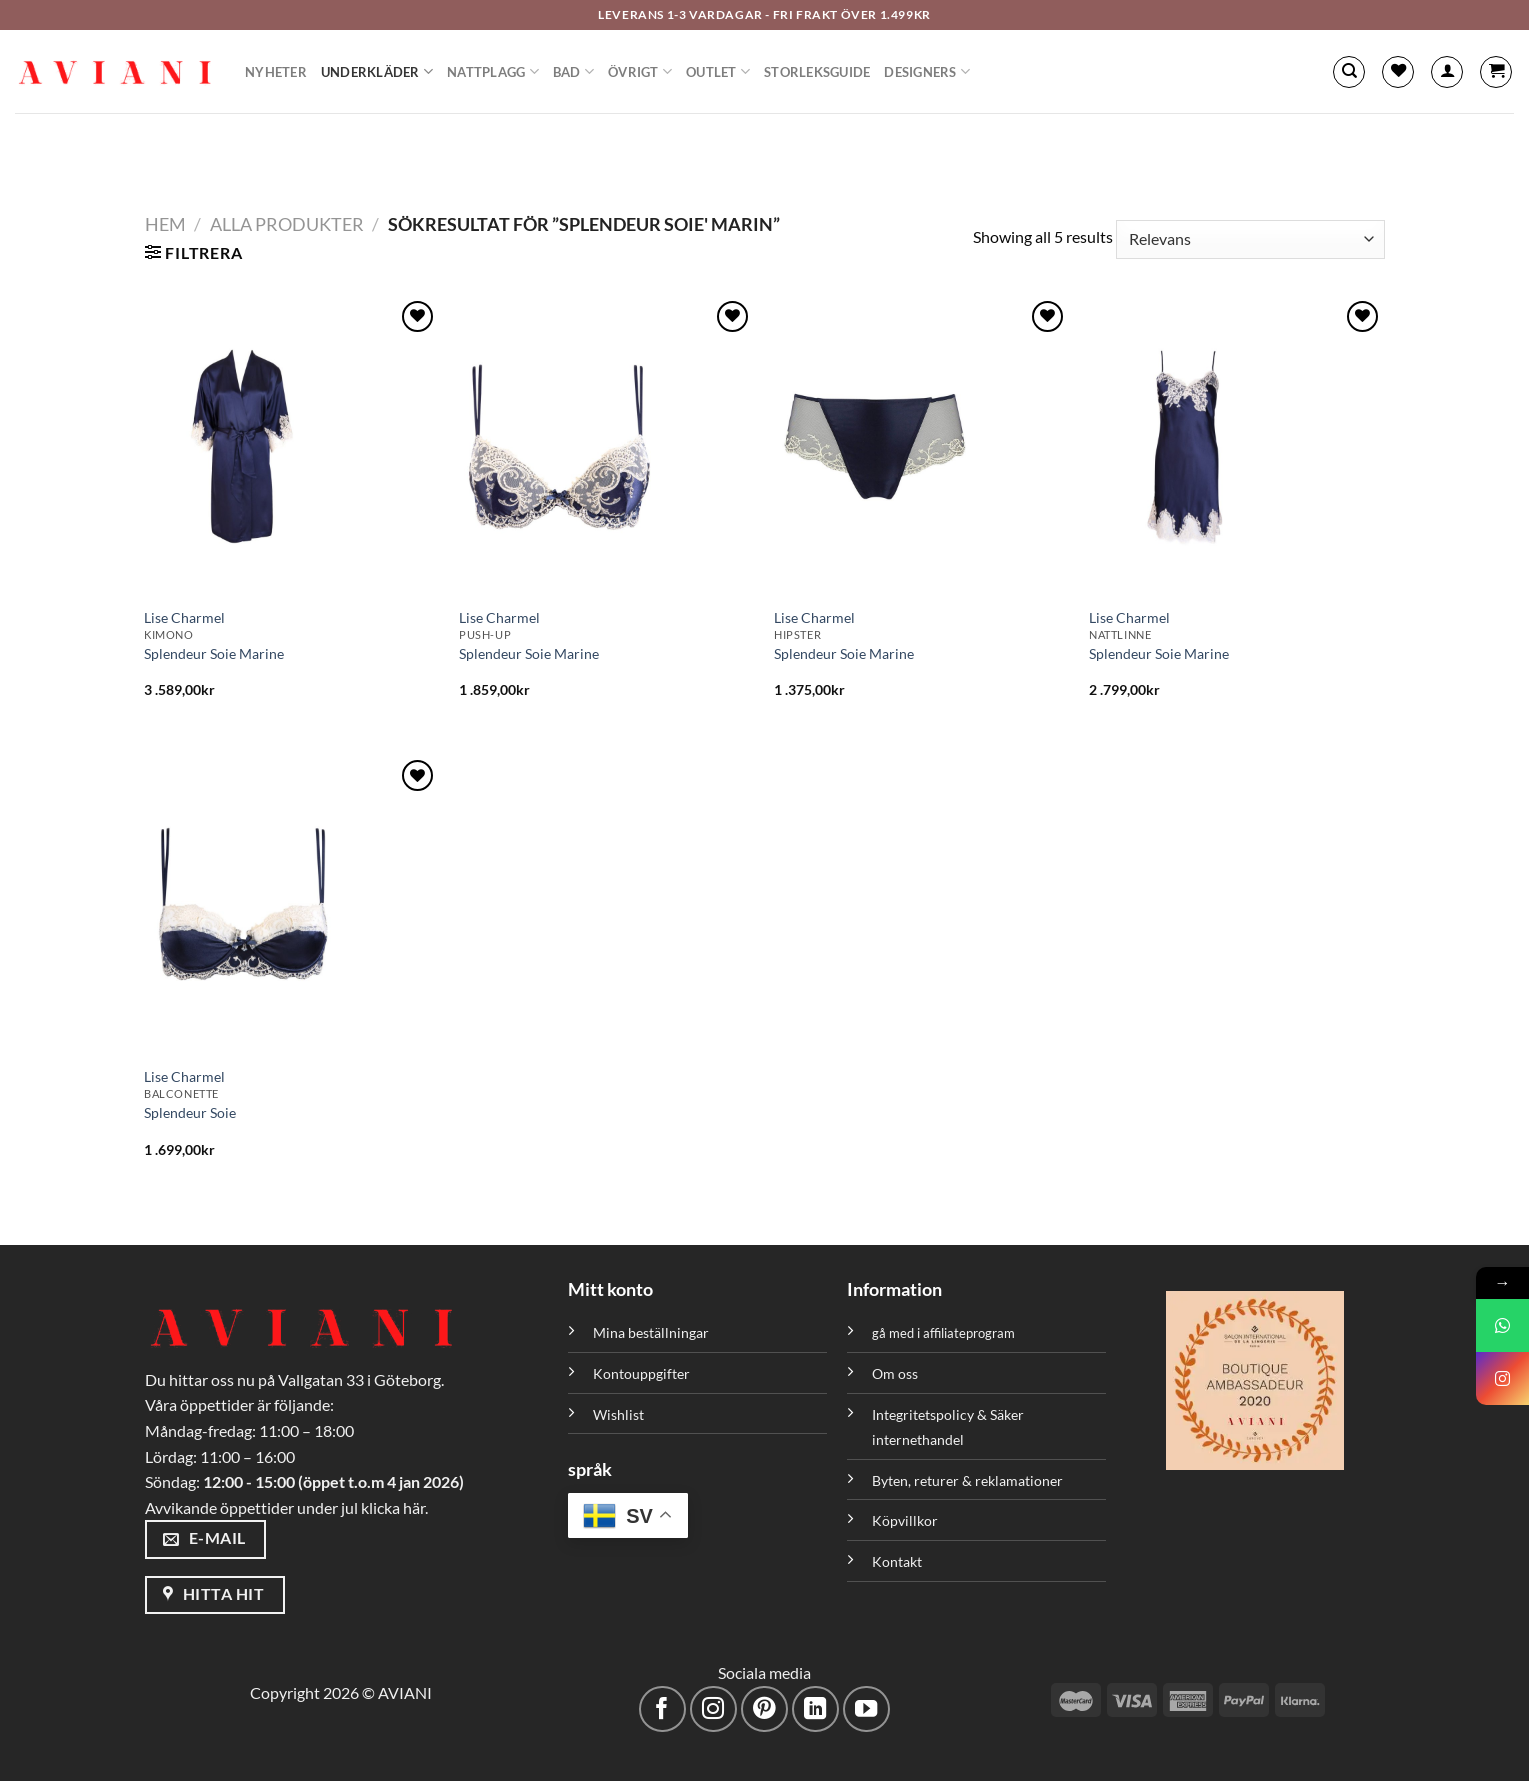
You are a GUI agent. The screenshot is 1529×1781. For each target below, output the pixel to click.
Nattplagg (493, 71)
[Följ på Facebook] (662, 1709)
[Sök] (1349, 72)
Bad (573, 71)
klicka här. (394, 1507)
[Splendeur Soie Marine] (291, 446)
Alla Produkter (287, 224)
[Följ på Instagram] (713, 1709)
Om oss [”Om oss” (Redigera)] (895, 1373)
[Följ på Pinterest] (764, 1709)
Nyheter (276, 72)
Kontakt (897, 1561)
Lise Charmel (184, 617)
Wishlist (618, 1414)
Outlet (718, 71)
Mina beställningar (652, 1332)
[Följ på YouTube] (866, 1709)
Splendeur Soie (190, 1112)
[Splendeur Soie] (291, 905)
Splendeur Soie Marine (214, 653)
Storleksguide (817, 72)
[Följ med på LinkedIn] (815, 1709)
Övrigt (640, 71)
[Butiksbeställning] (1250, 239)
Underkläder (377, 71)
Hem (165, 224)
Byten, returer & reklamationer (967, 1480)
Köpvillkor (905, 1520)
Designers (927, 71)
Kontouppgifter (641, 1373)
